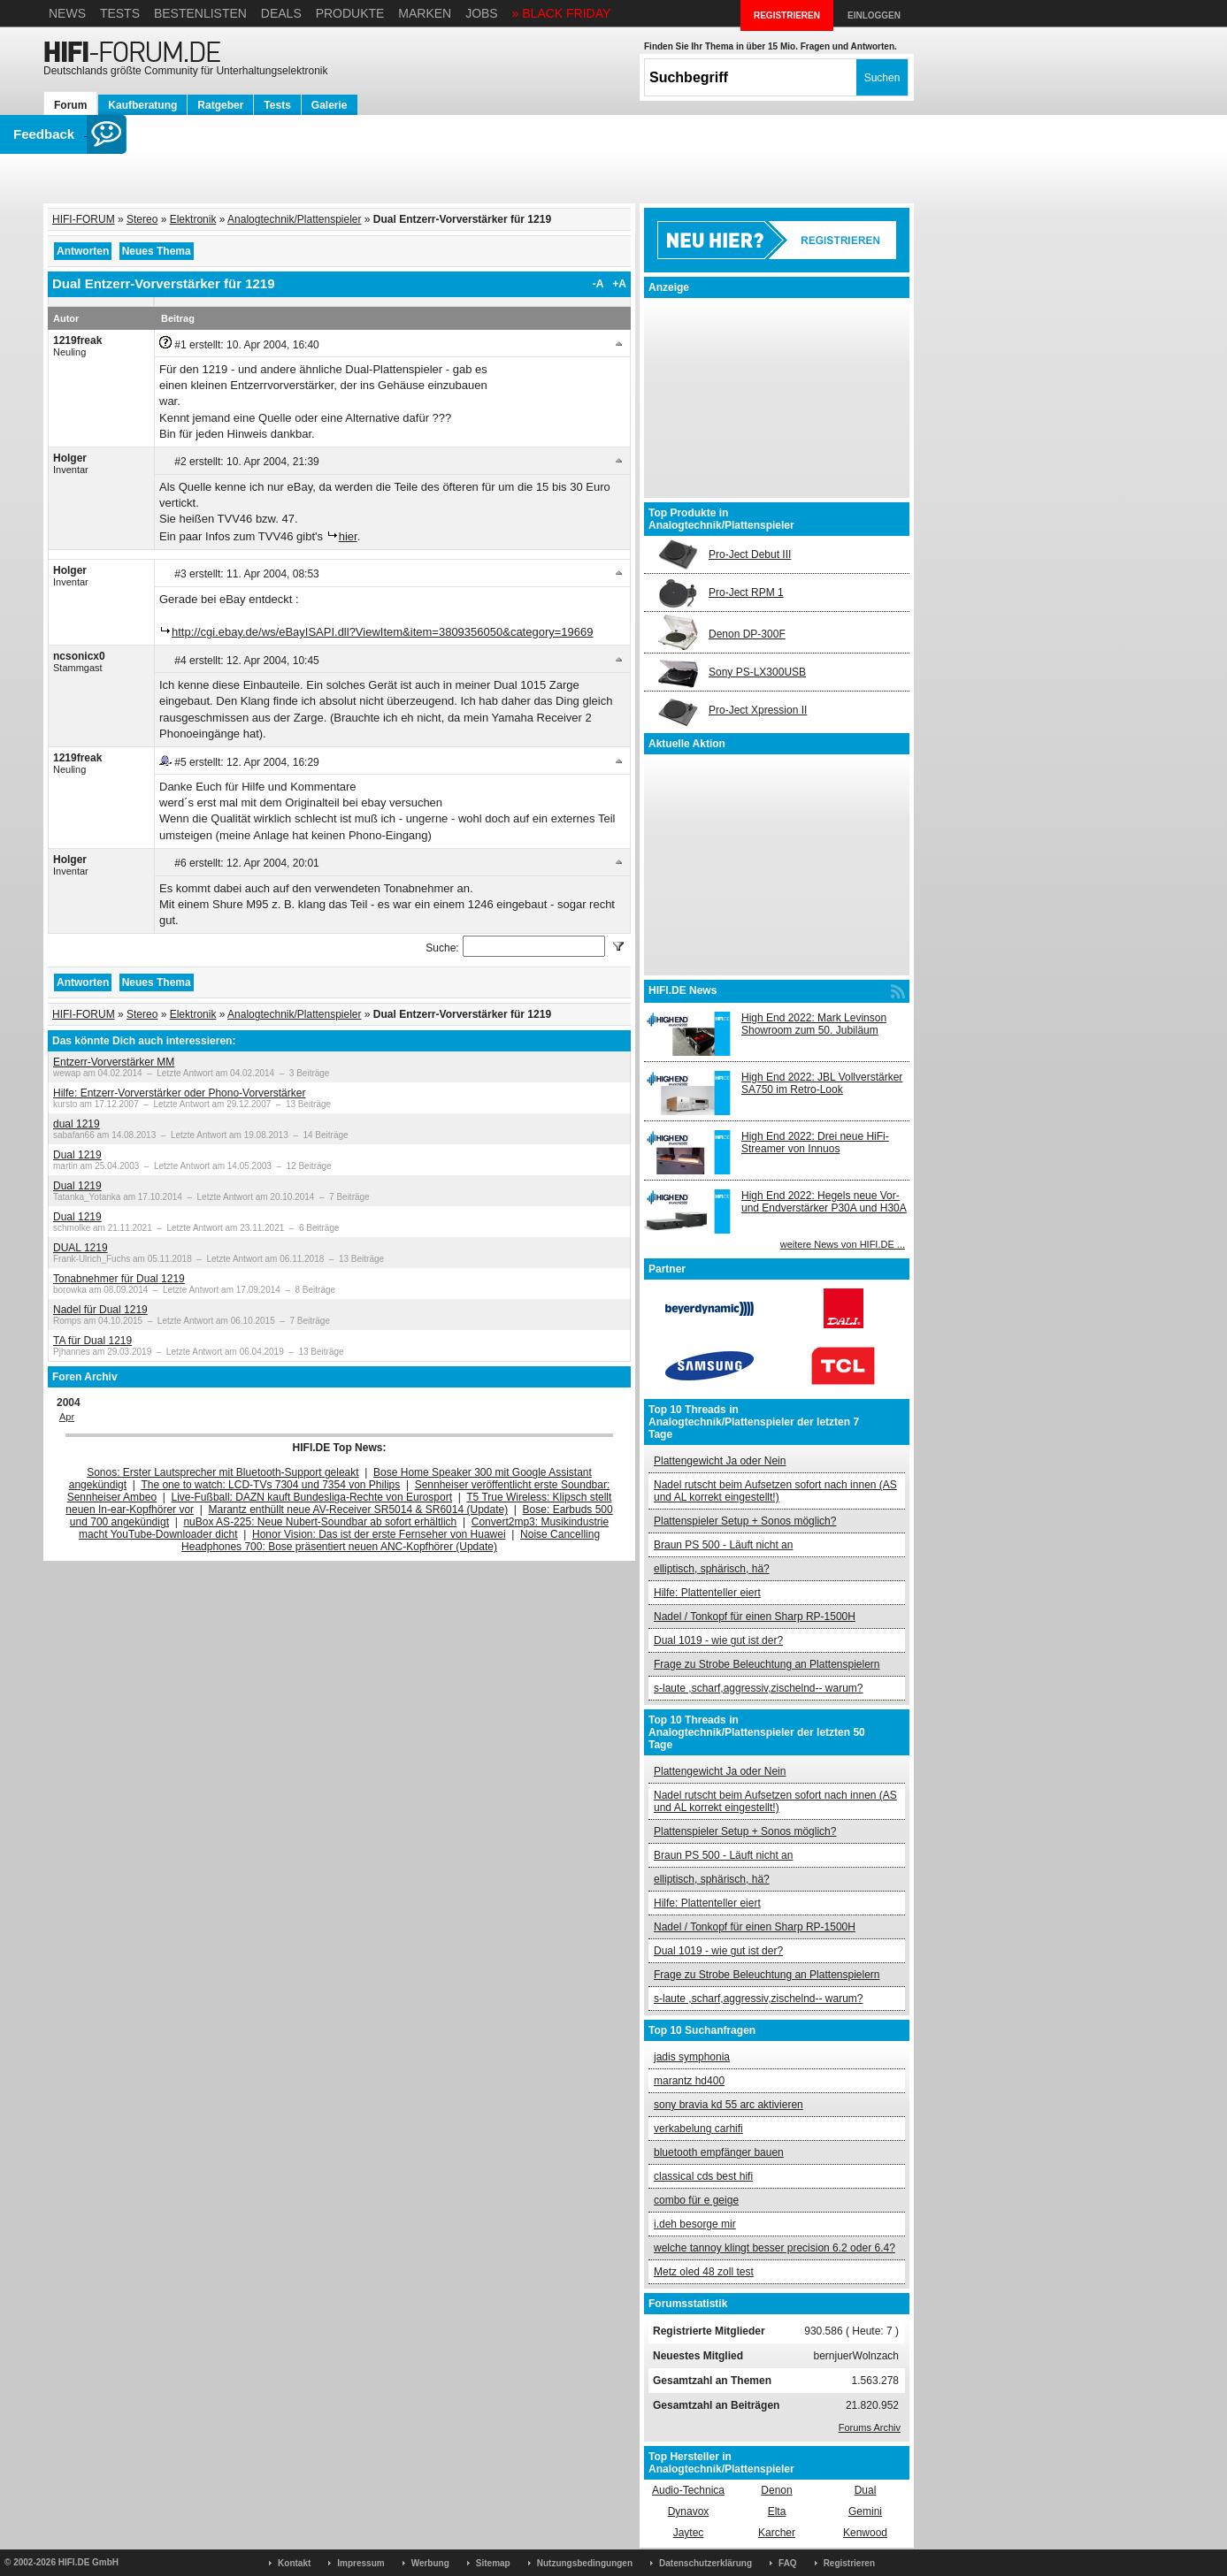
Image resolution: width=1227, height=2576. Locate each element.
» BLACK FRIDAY (561, 13)
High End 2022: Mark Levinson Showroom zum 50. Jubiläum (813, 1024)
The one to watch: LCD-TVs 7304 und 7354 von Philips (270, 1485)
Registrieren (849, 2563)
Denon (776, 2490)
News (67, 13)
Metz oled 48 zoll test (704, 2272)
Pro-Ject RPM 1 (746, 592)
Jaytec (688, 2532)
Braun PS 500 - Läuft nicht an (723, 1545)
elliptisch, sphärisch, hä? (712, 1569)
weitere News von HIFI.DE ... (842, 1244)
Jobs (481, 13)
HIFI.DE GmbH (88, 2562)
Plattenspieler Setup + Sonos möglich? (745, 1521)
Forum (70, 105)
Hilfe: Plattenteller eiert (707, 1592)
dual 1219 (76, 1124)
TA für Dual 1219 (92, 1340)
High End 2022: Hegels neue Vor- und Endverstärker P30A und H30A (824, 1201)
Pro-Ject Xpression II (758, 710)
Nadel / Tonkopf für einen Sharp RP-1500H (754, 1616)
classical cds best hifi (703, 2176)
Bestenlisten (200, 13)
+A (619, 284)
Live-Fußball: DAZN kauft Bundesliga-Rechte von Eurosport (312, 1497)
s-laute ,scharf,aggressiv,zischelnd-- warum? (758, 1688)
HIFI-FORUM (83, 219)
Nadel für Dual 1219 (100, 1309)
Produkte (350, 13)
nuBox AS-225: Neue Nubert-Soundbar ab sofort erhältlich (319, 1522)
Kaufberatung (142, 105)
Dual (866, 2490)
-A (598, 284)
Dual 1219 (77, 1155)
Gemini (865, 2511)
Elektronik (193, 219)
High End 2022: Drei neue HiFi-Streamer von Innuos (815, 1142)
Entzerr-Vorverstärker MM (113, 1062)
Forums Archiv (870, 2427)
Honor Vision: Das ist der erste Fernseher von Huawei (379, 1534)
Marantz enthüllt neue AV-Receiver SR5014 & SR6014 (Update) (359, 1509)
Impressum (360, 2563)
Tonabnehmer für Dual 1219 (119, 1279)
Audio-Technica (688, 2490)
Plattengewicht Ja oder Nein (720, 1461)
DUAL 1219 (80, 1248)
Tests (120, 13)
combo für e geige (696, 2200)
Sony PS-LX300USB (757, 672)
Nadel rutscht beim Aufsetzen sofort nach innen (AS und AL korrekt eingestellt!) (775, 1491)
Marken (424, 13)
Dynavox (688, 2511)
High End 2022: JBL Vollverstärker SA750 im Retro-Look (821, 1083)
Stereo (142, 219)
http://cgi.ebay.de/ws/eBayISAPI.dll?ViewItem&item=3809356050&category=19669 (383, 631)
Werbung (430, 2563)
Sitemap (493, 2563)
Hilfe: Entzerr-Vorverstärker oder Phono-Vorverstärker (179, 1093)
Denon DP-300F (747, 634)
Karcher (776, 2532)
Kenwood (865, 2532)
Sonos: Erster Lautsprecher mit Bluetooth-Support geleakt (223, 1472)
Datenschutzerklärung (705, 2563)
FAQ (787, 2563)
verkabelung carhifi (698, 2128)
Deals (281, 13)
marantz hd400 (689, 2081)
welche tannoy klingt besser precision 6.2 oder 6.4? (774, 2248)
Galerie (329, 105)
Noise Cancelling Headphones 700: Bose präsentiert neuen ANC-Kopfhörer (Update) (390, 1540)
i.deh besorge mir (695, 2224)
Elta (777, 2511)
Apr (66, 1416)
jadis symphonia (692, 2057)
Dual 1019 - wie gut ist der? (718, 1640)
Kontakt (294, 2563)
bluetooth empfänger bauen (719, 2152)
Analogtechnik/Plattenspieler (294, 219)
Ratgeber (220, 105)
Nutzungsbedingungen (585, 2563)
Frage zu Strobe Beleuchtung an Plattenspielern (767, 1664)
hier (348, 536)
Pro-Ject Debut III (750, 554)
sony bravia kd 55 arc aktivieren (728, 2104)
